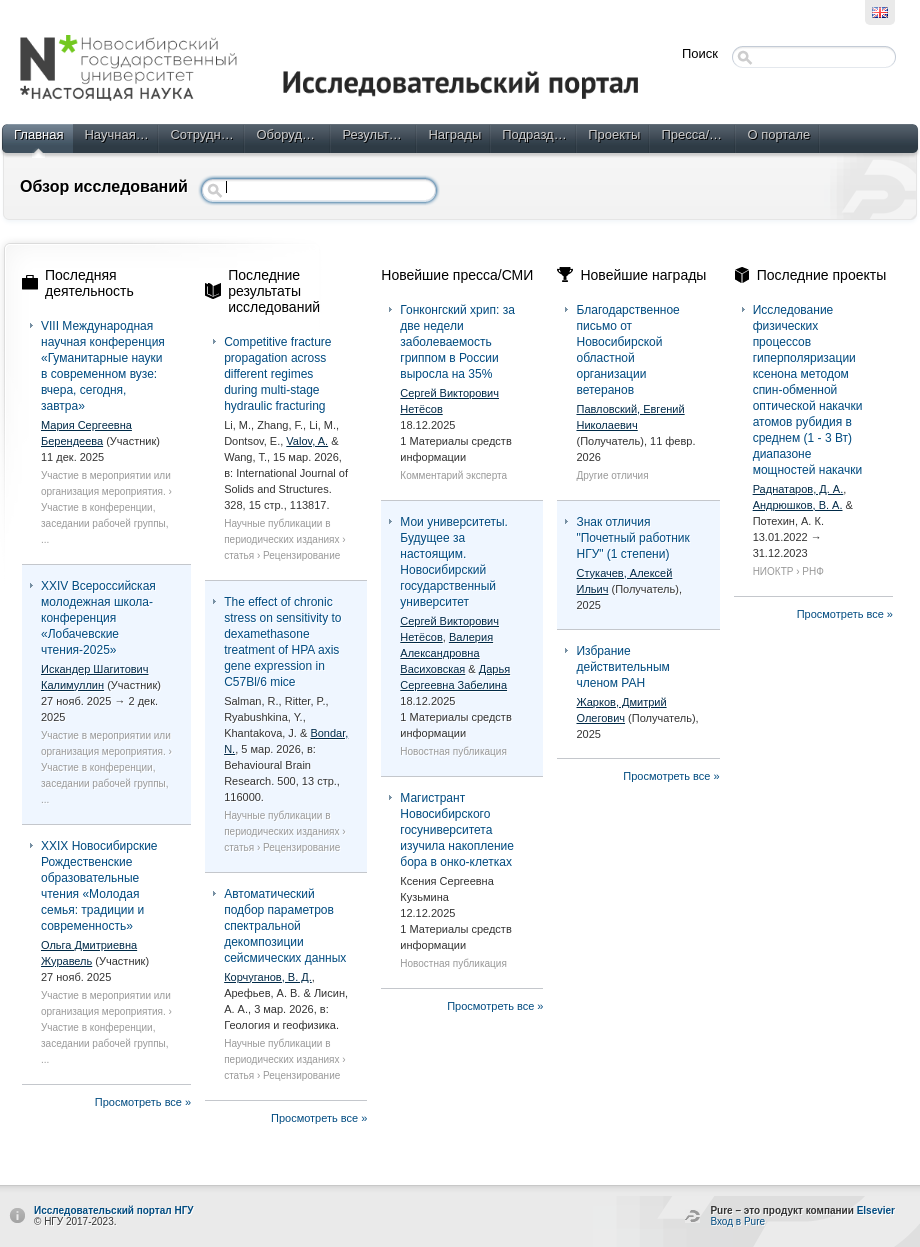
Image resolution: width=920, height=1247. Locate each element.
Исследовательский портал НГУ (114, 1210)
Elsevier (876, 1210)
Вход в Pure (737, 1221)
